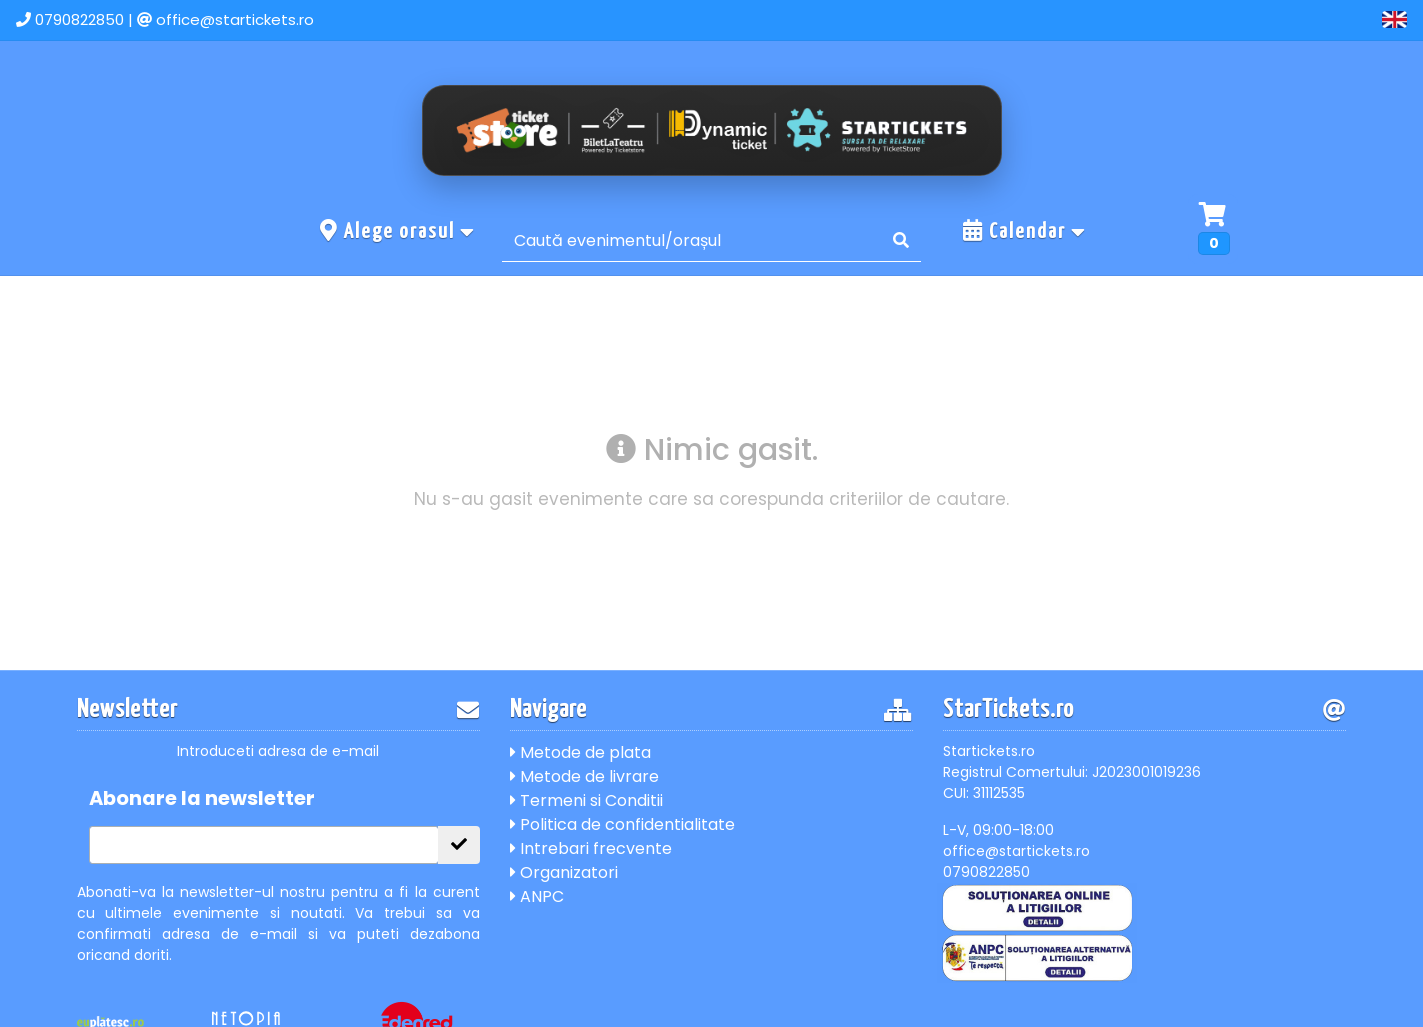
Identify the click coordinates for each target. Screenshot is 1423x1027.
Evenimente (1119, 19)
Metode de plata (580, 752)
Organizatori (564, 872)
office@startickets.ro (235, 19)
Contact (1239, 19)
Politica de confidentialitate (622, 824)
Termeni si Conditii (586, 800)
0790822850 (79, 19)
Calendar (1025, 231)
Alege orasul (398, 231)
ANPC (537, 896)
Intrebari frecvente (591, 848)
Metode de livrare (584, 776)
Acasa (1007, 19)
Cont (1335, 19)
